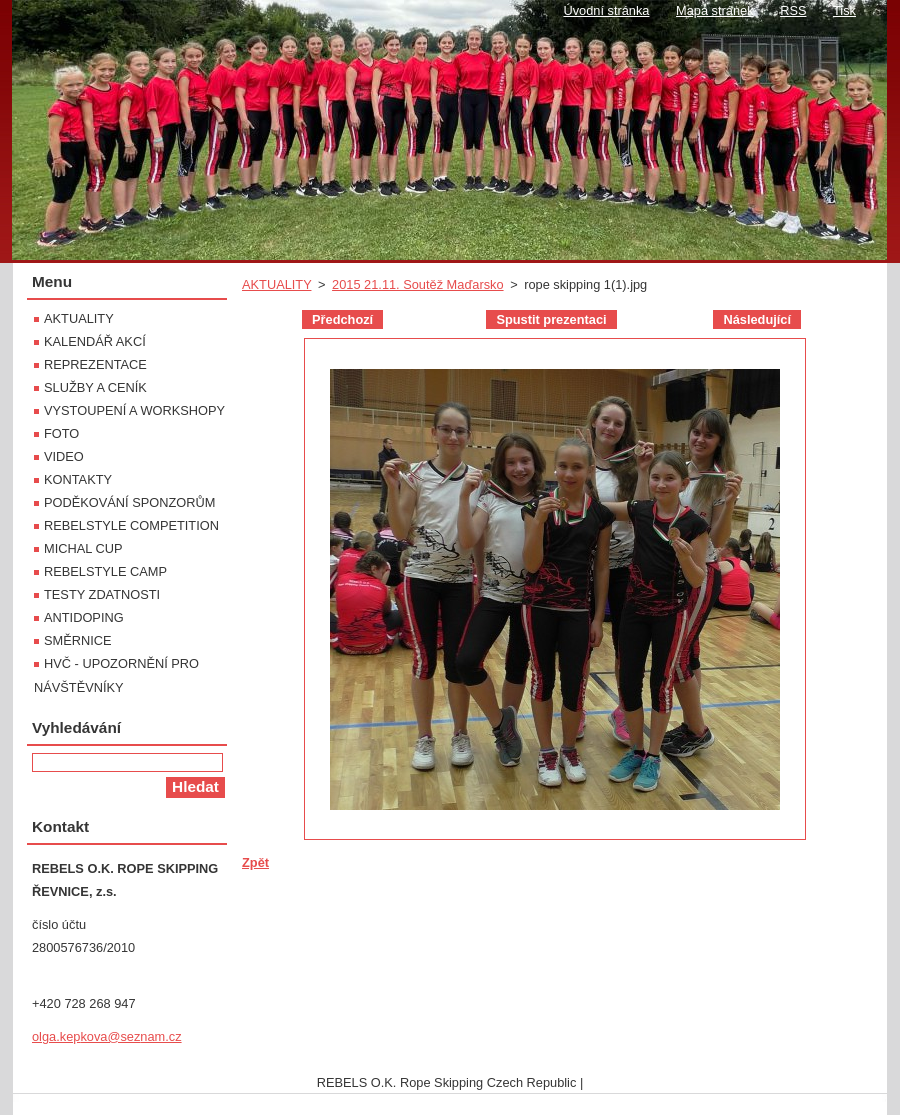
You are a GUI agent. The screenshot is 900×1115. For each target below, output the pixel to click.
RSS (793, 10)
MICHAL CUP (83, 548)
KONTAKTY (78, 479)
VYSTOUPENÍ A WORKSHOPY (134, 410)
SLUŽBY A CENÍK (95, 387)
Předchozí (342, 319)
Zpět (255, 862)
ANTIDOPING (84, 617)
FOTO (61, 433)
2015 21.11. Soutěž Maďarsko (418, 284)
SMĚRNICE (78, 640)
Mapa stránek (715, 10)
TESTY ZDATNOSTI (102, 594)
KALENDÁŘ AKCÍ (95, 341)
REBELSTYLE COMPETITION (131, 525)
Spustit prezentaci (551, 319)
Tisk (844, 10)
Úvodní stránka (606, 10)
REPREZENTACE (95, 364)
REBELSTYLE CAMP (105, 571)
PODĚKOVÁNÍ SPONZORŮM (129, 502)
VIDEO (64, 456)
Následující (757, 319)
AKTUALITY (276, 284)
